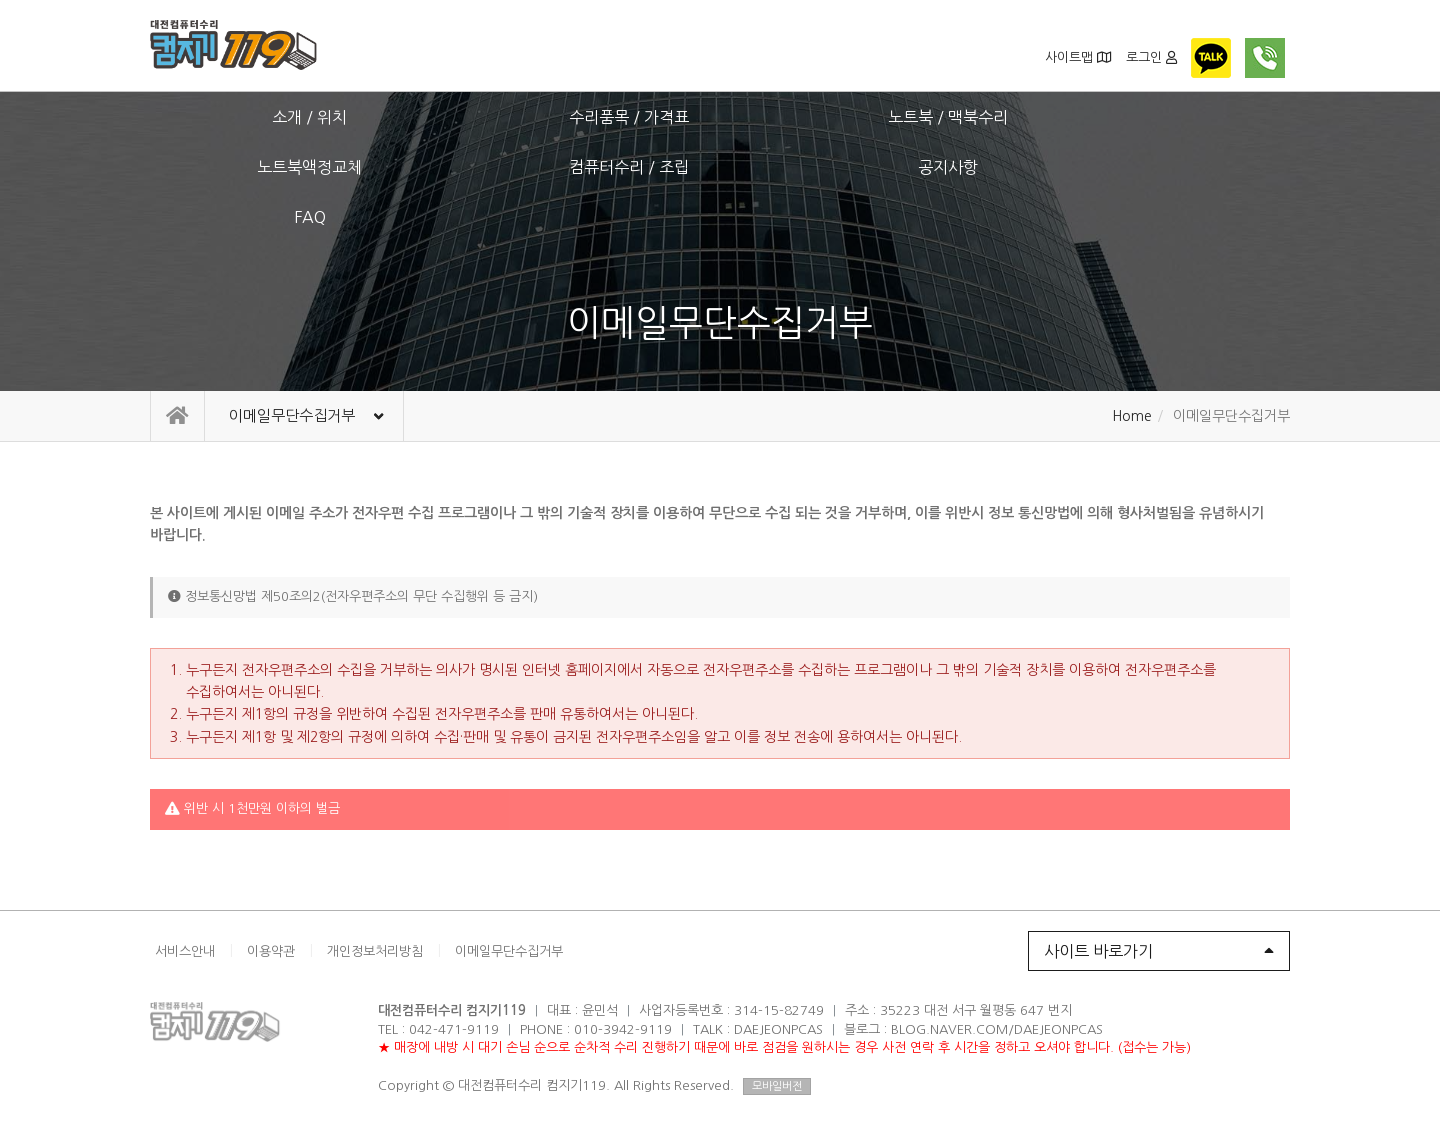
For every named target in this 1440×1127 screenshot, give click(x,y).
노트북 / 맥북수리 (557, 117)
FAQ (1208, 117)
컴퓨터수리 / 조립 (883, 117)
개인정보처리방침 (375, 951)
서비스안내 (185, 951)
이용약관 (271, 951)
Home (1132, 416)
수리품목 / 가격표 (394, 117)
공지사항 (1046, 117)
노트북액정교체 (719, 117)
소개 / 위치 (231, 117)
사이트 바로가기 (1159, 951)
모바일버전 (777, 1086)
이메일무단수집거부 (509, 951)
